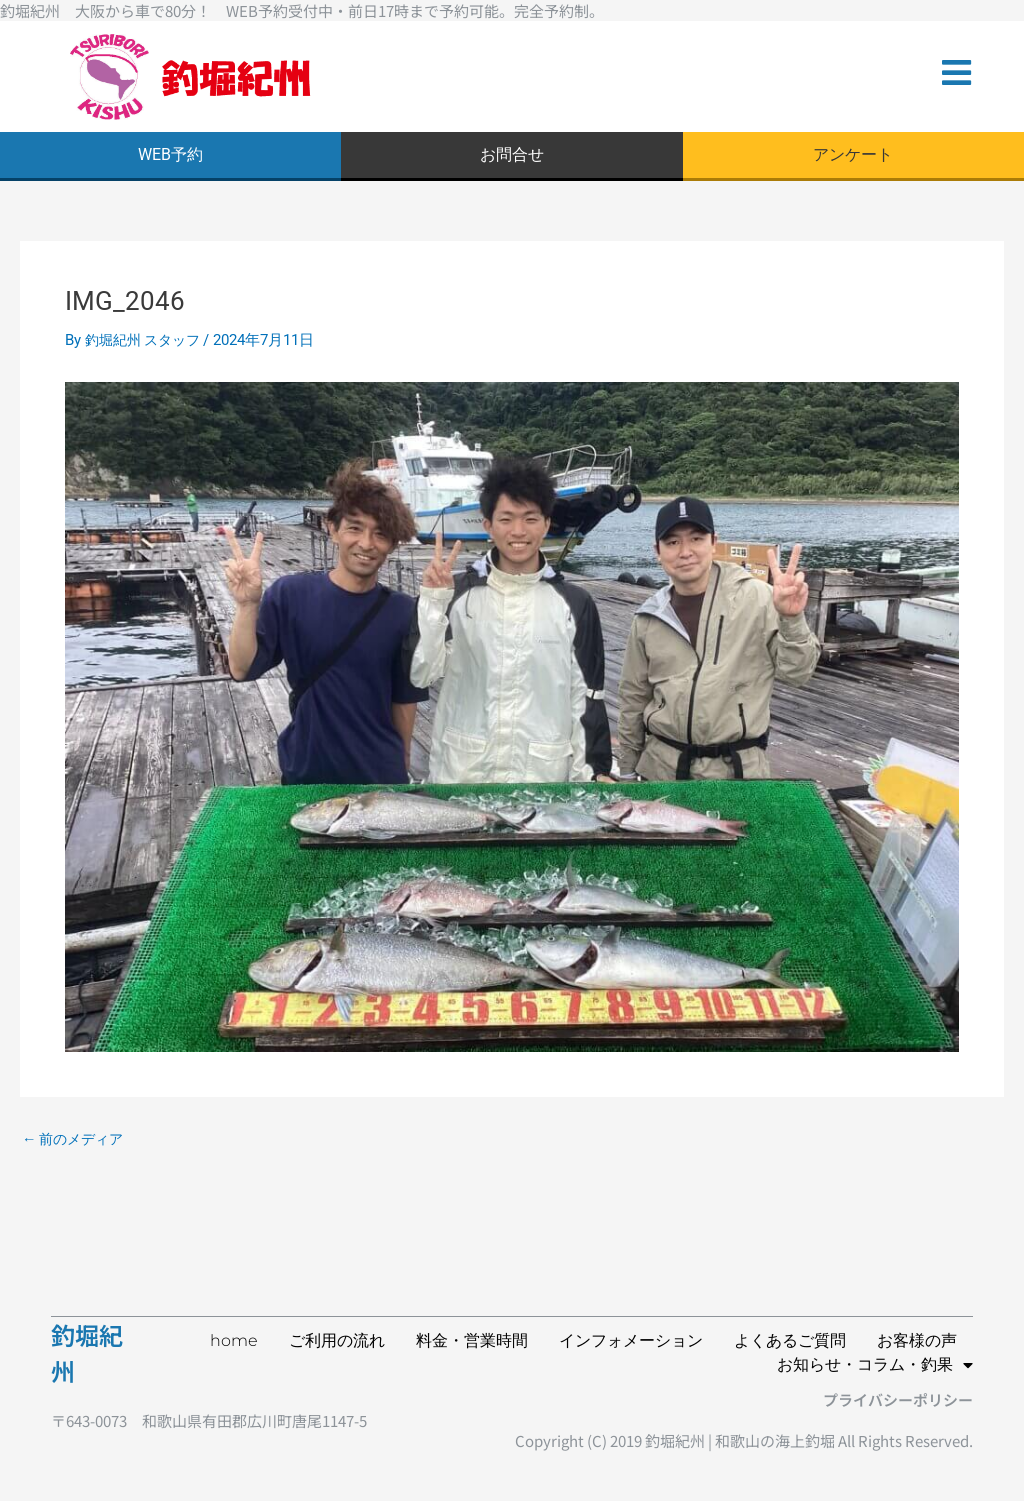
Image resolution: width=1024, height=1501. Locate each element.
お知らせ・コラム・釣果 (875, 1365)
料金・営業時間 (472, 1340)
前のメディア (76, 1143)
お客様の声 (917, 1340)
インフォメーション (631, 1340)
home (234, 1340)
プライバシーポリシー (898, 1399)
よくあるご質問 (790, 1340)
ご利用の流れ (337, 1340)
